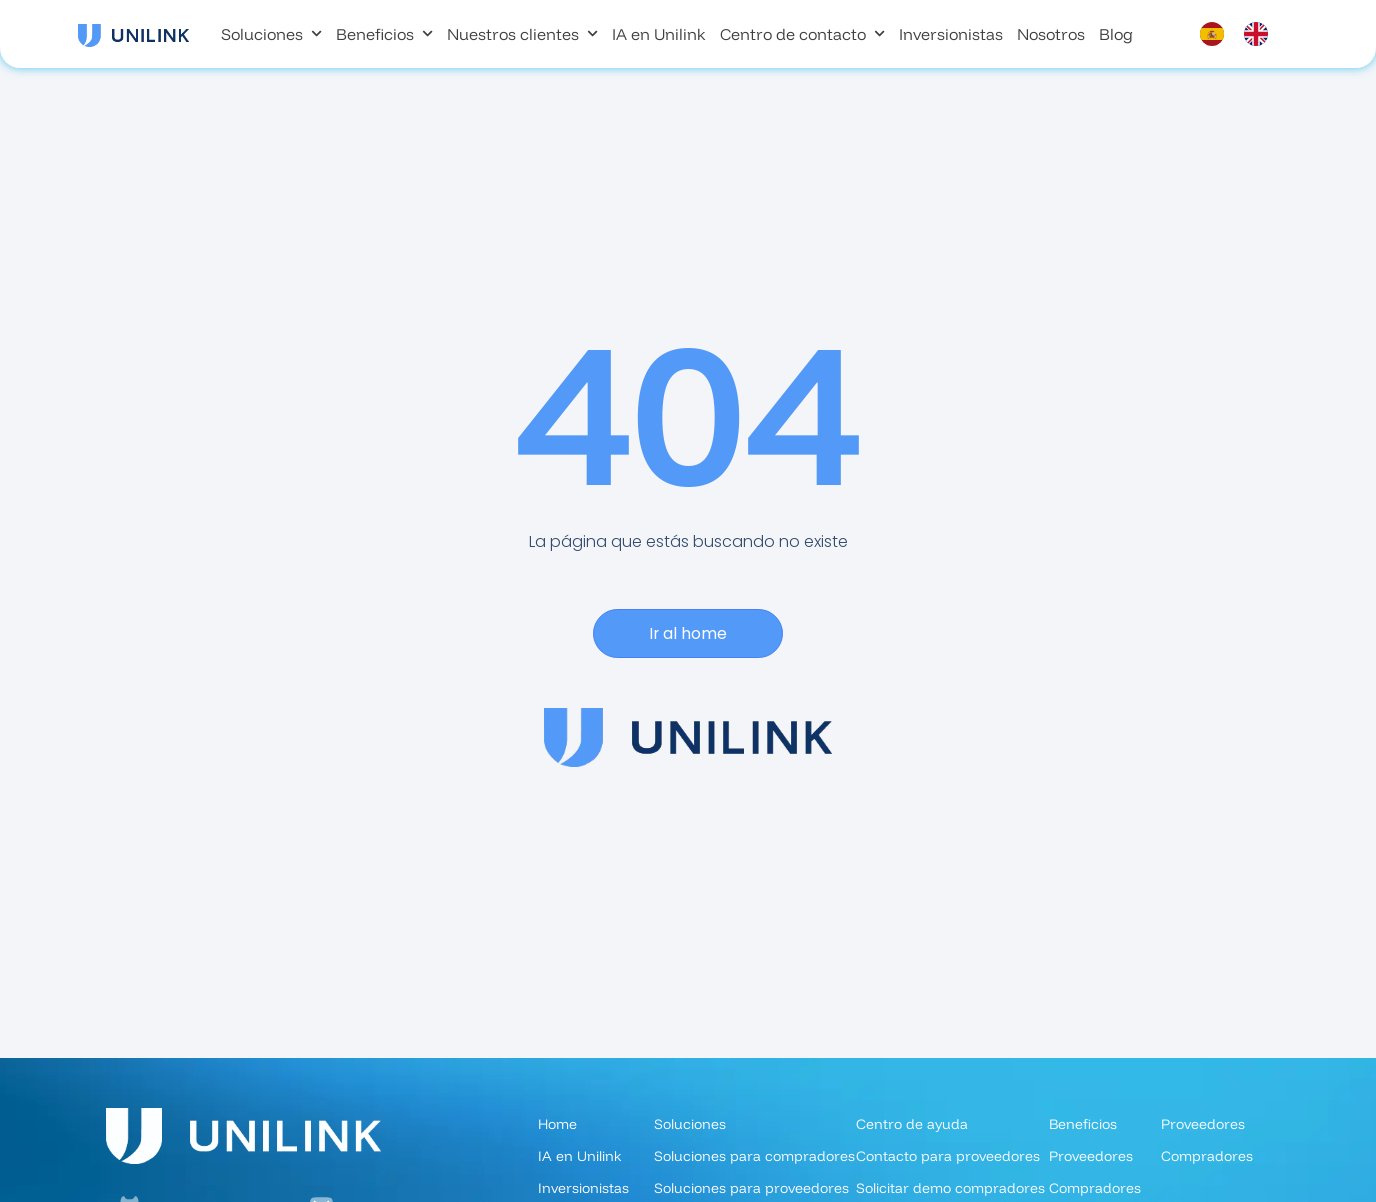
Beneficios (384, 34)
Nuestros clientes (522, 34)
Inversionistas (951, 34)
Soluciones (271, 34)
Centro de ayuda (912, 1124)
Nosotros (1051, 34)
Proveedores (1091, 1156)
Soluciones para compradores (754, 1156)
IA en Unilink (659, 34)
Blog (1116, 34)
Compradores (1207, 1156)
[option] (1261, 34)
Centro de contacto (802, 34)
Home (557, 1124)
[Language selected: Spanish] (1244, 34)
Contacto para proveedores (948, 1156)
